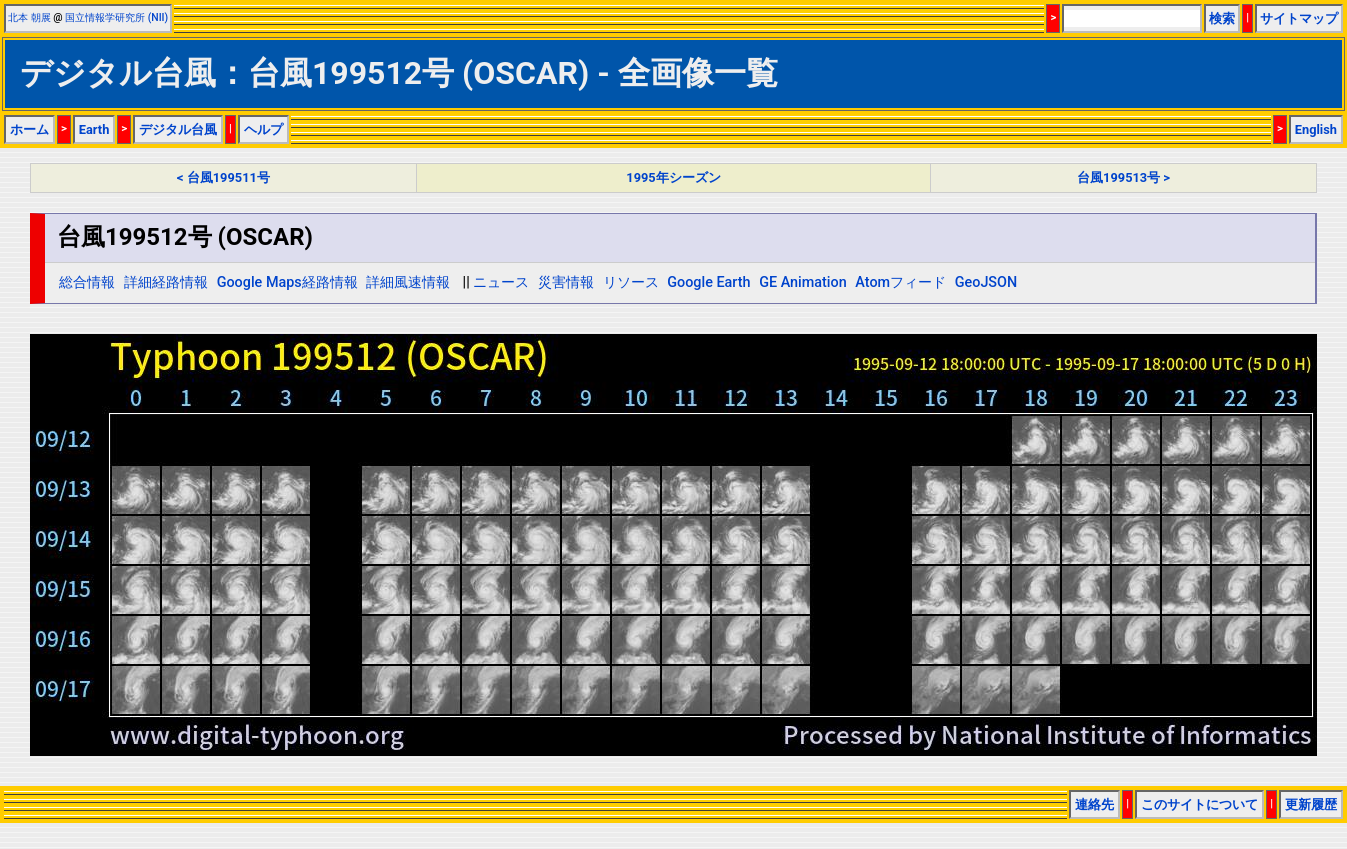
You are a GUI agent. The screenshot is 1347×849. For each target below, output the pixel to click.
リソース (631, 282)
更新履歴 (1311, 804)
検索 (1222, 18)
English (1316, 129)
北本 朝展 (29, 17)
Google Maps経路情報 (287, 282)
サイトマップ (1299, 18)
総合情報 (87, 282)
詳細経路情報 (166, 282)
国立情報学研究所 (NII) (116, 17)
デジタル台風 (178, 129)
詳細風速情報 (408, 282)
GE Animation (803, 282)
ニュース (501, 282)
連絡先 (1094, 804)
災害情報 (566, 282)
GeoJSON (986, 282)
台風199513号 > (1123, 177)
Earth (94, 129)
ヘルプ (263, 129)
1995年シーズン (673, 177)
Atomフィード (900, 282)
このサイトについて (1199, 804)
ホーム (29, 129)
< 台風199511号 (223, 177)
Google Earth (708, 282)
